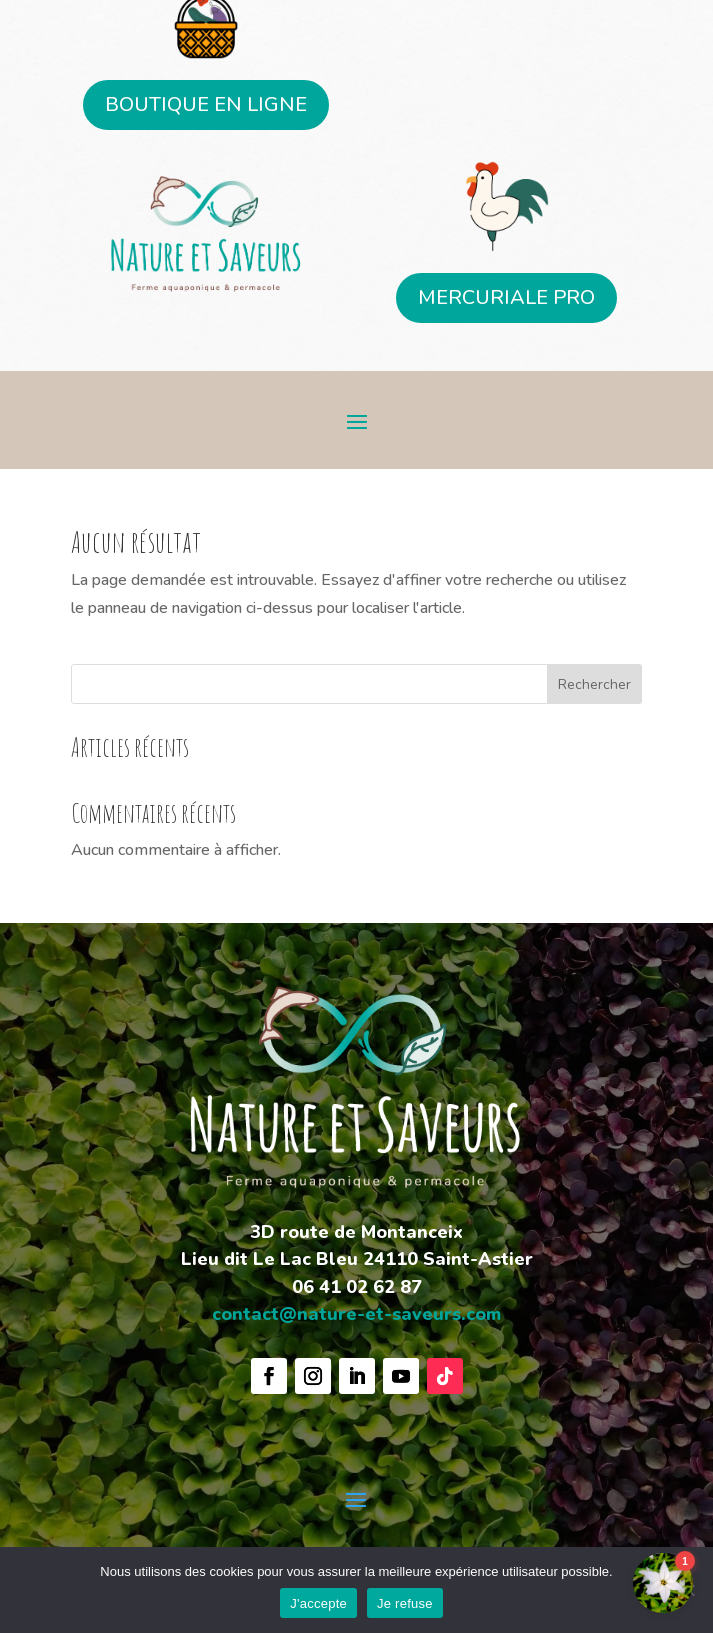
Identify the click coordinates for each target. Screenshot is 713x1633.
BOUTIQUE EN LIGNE (206, 104)
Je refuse (405, 1603)
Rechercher (594, 684)
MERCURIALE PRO (506, 297)
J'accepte (318, 1603)
